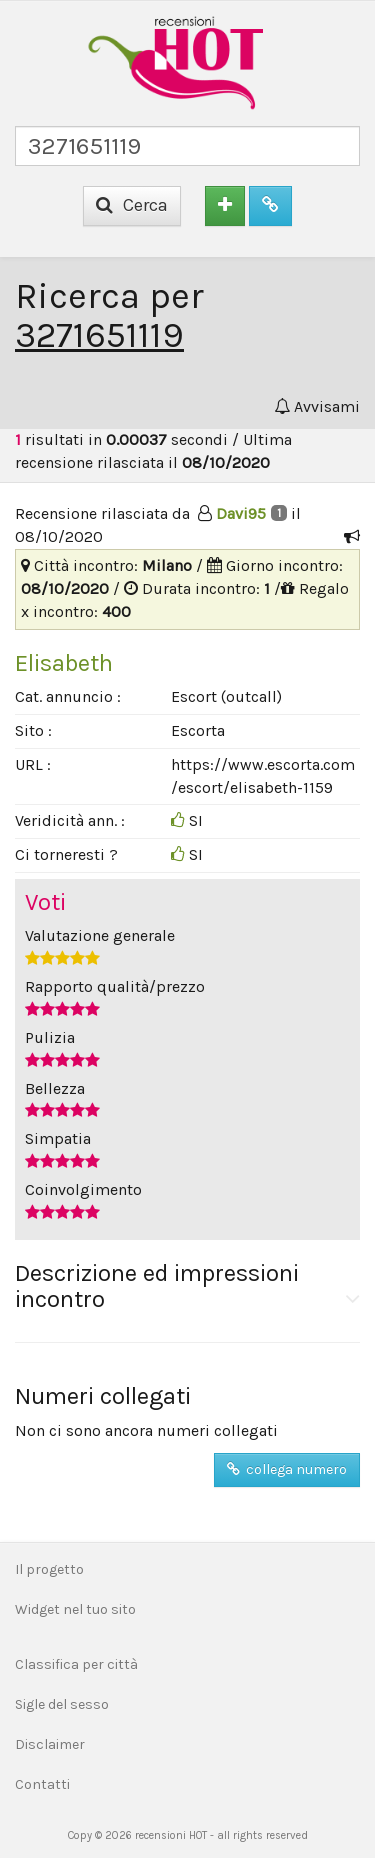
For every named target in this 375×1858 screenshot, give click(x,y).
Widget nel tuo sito (75, 1609)
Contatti (42, 1784)
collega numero (287, 1469)
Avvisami (317, 406)
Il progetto (49, 1569)
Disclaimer (50, 1744)
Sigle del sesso (62, 1704)
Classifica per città (76, 1664)
